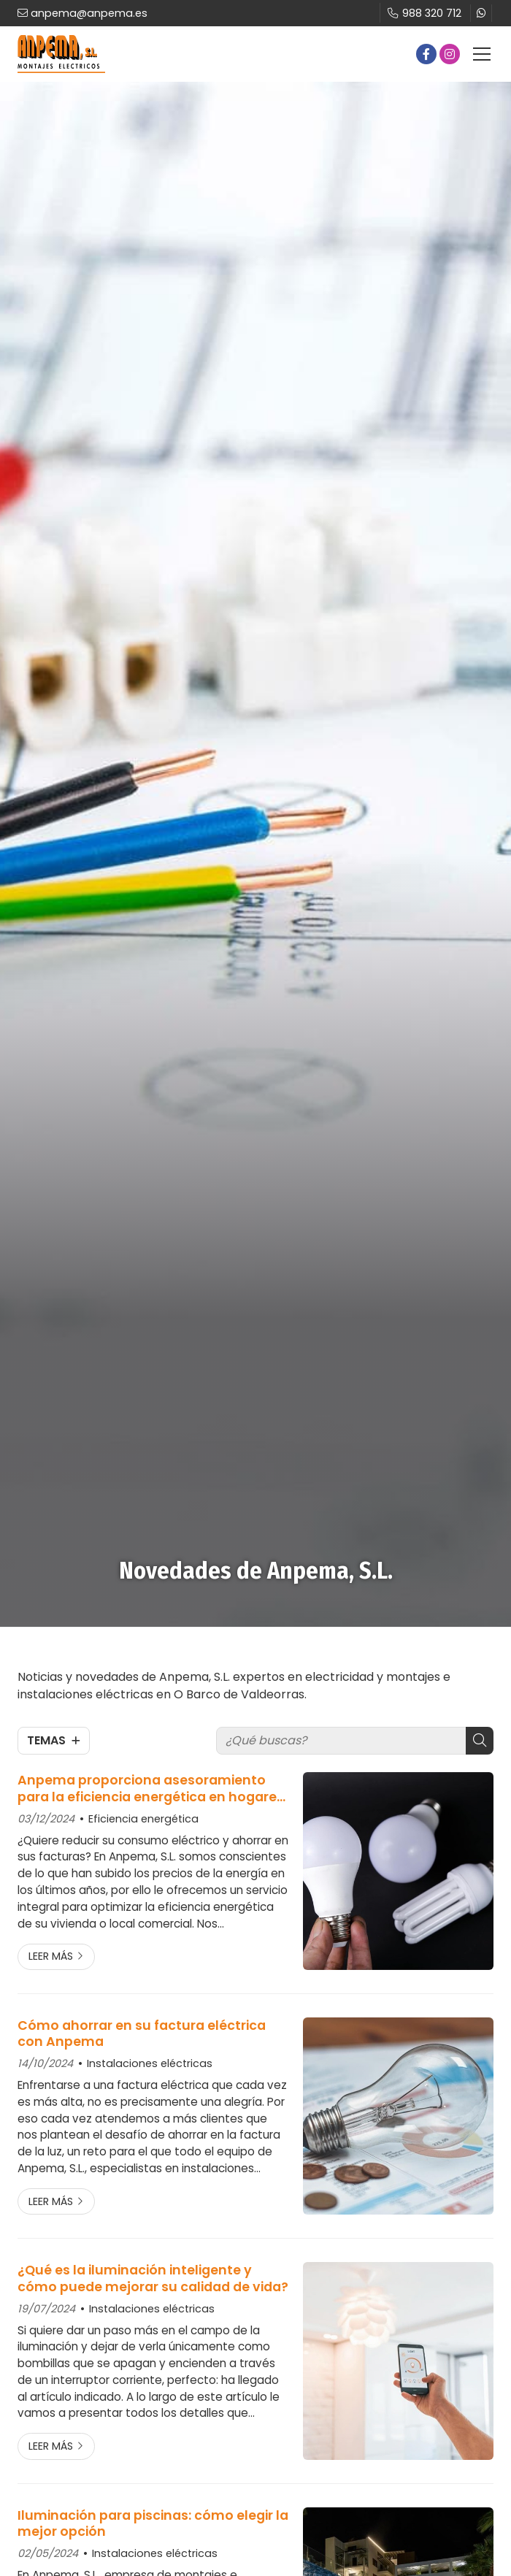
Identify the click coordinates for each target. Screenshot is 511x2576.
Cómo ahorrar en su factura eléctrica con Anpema (142, 2033)
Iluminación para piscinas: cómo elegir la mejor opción (153, 2523)
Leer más (50, 1956)
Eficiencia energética (143, 1819)
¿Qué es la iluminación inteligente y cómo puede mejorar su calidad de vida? (153, 2278)
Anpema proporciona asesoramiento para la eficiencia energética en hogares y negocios (151, 1788)
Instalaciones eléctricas (149, 2063)
